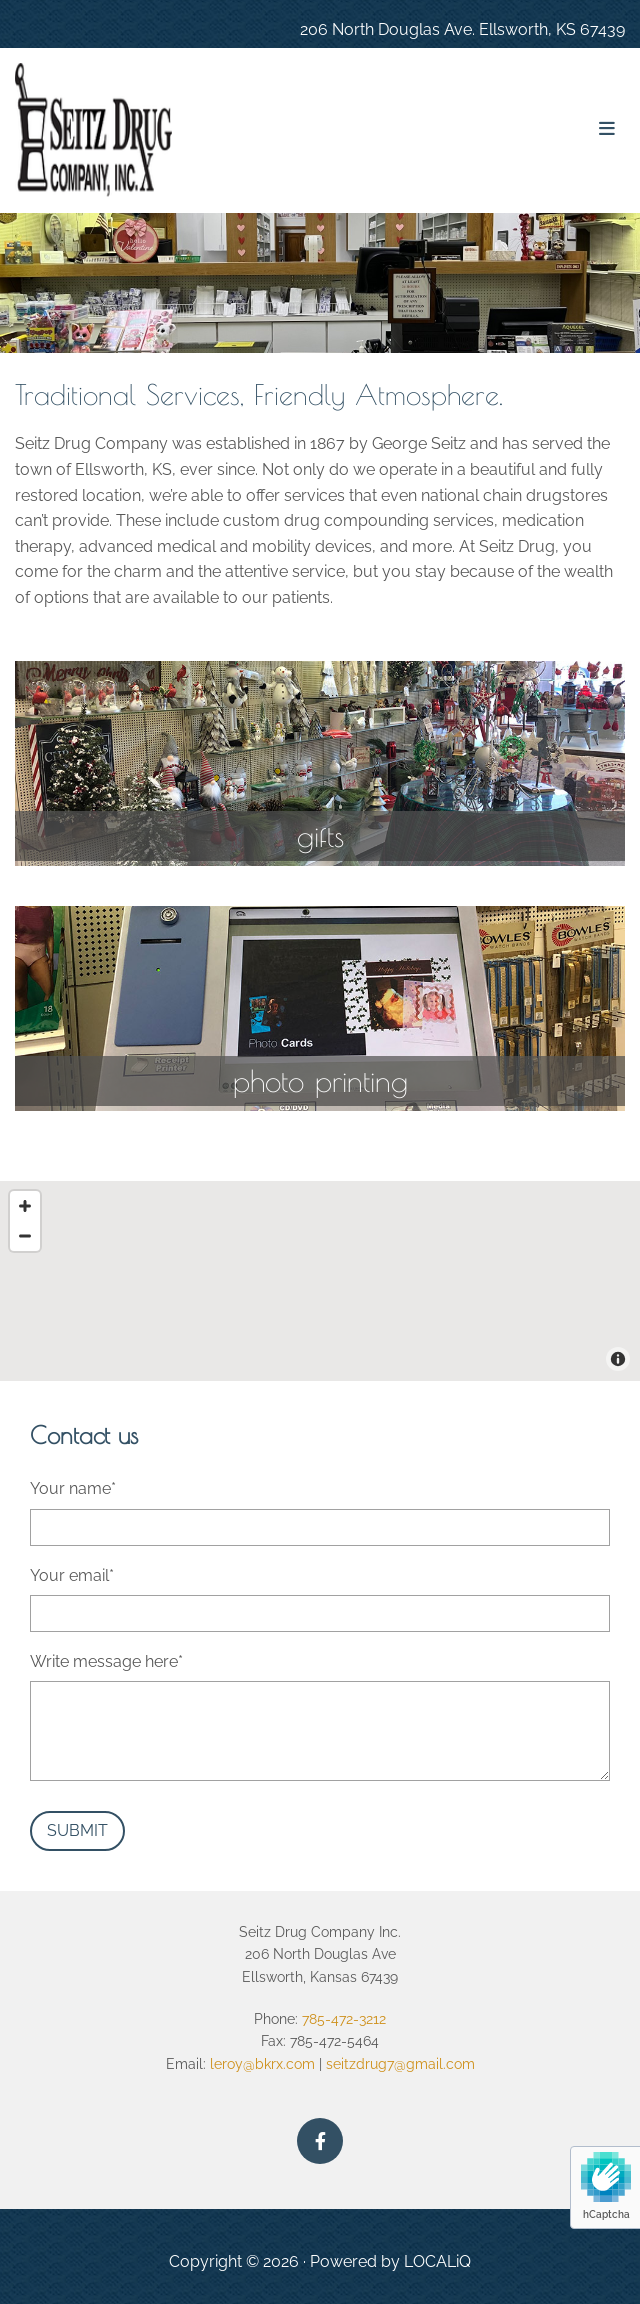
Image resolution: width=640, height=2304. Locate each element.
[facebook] (320, 2141)
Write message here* (106, 1661)
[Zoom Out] (25, 1236)
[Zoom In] (25, 1206)
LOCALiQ (437, 2261)
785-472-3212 (344, 2019)
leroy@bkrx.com (260, 2064)
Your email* (72, 1575)
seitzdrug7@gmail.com (400, 2064)
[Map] (320, 1281)
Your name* (73, 1488)
